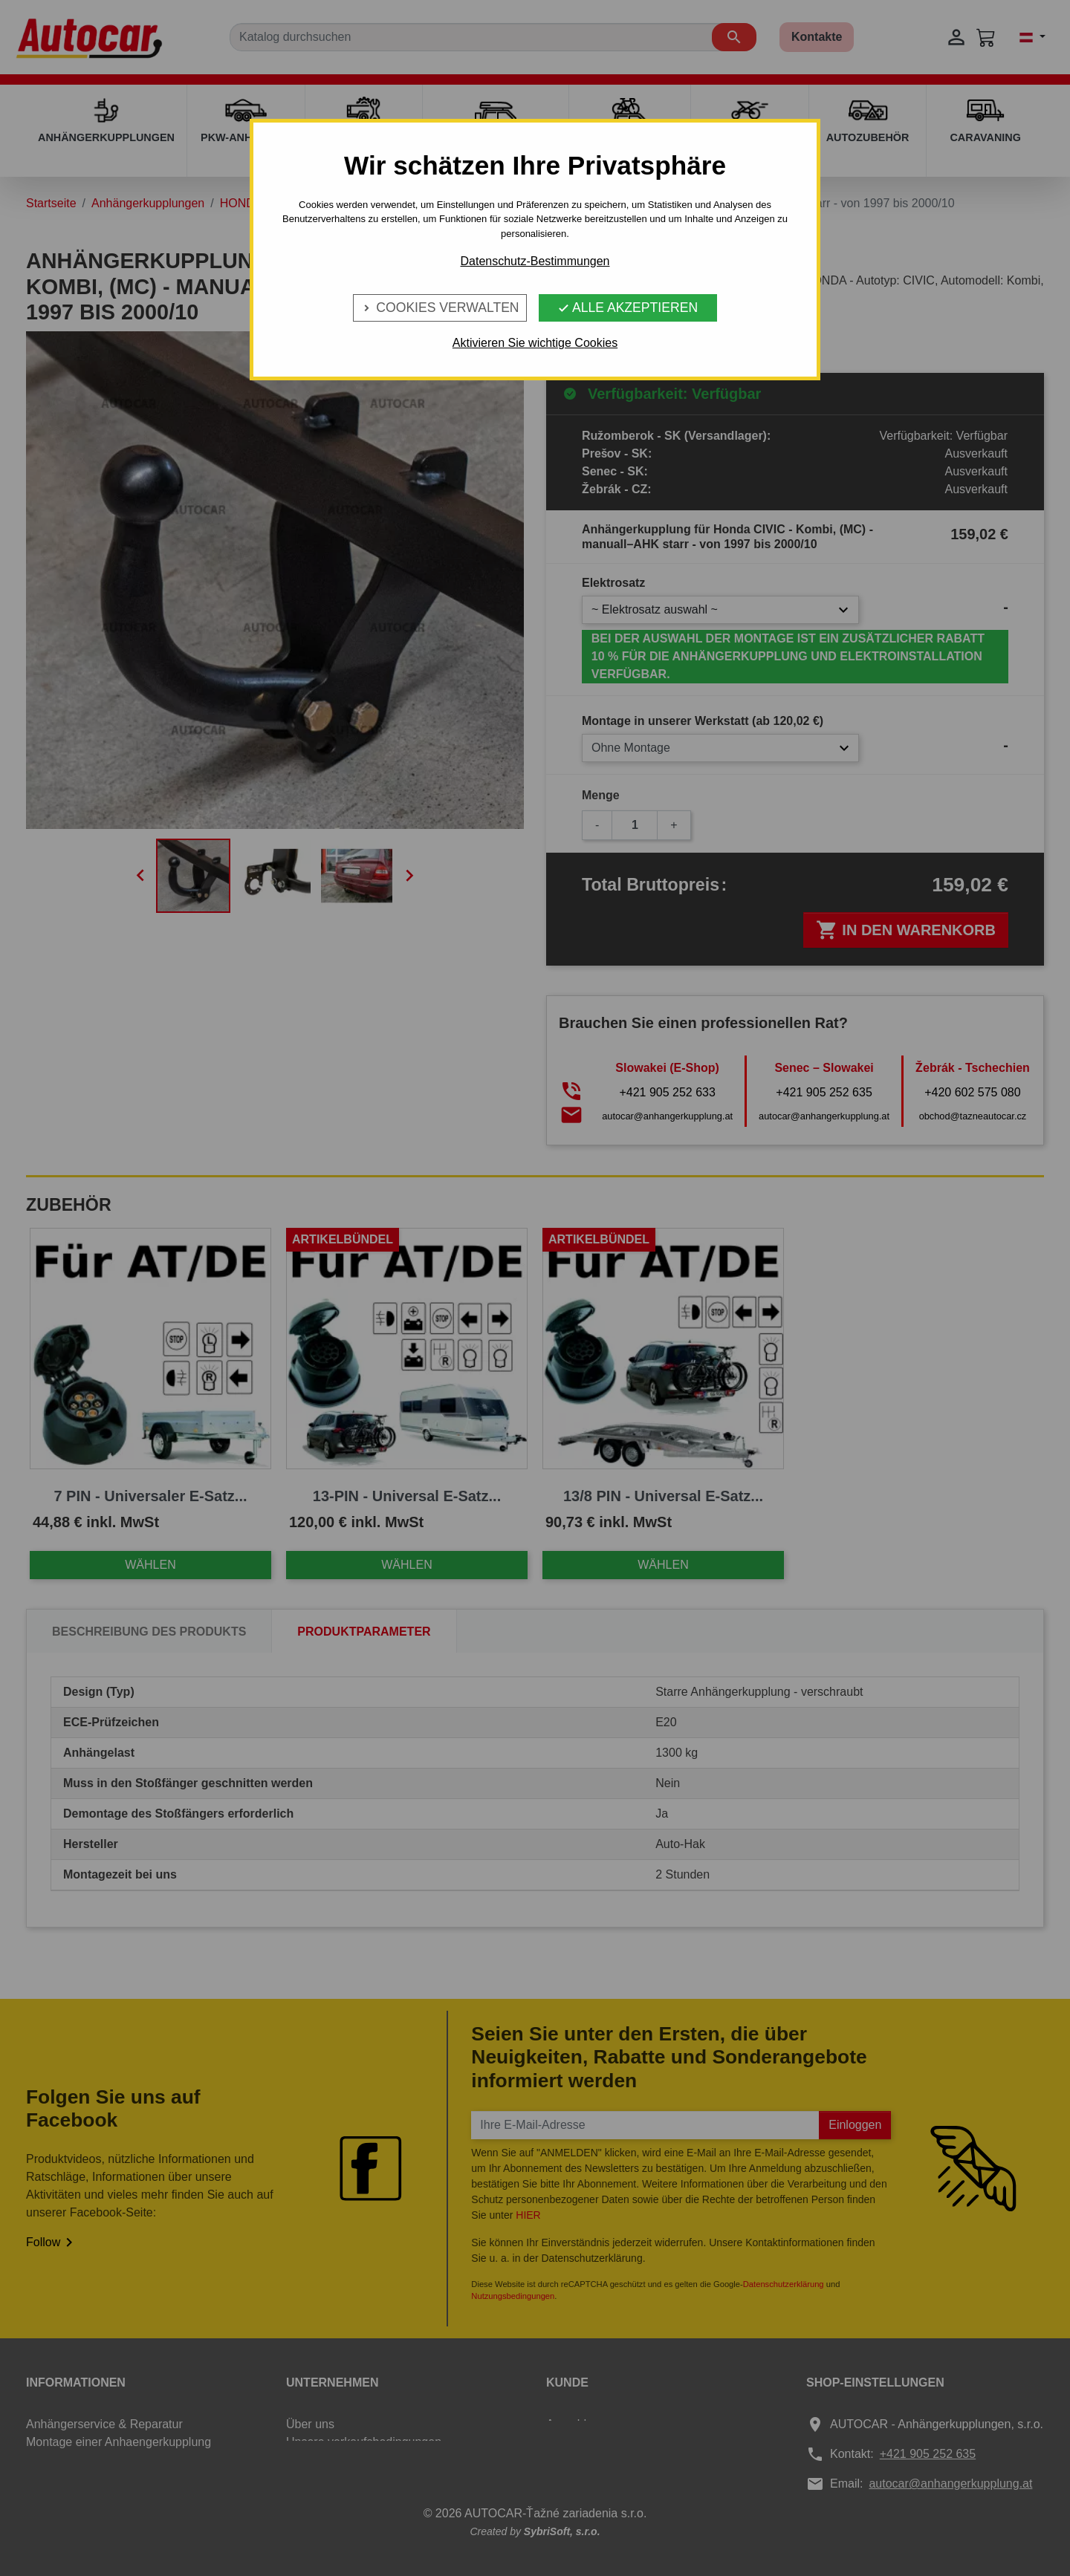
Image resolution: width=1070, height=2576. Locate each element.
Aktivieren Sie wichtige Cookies (535, 342)
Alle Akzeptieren (627, 307)
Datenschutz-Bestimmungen (535, 261)
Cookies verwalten (439, 307)
